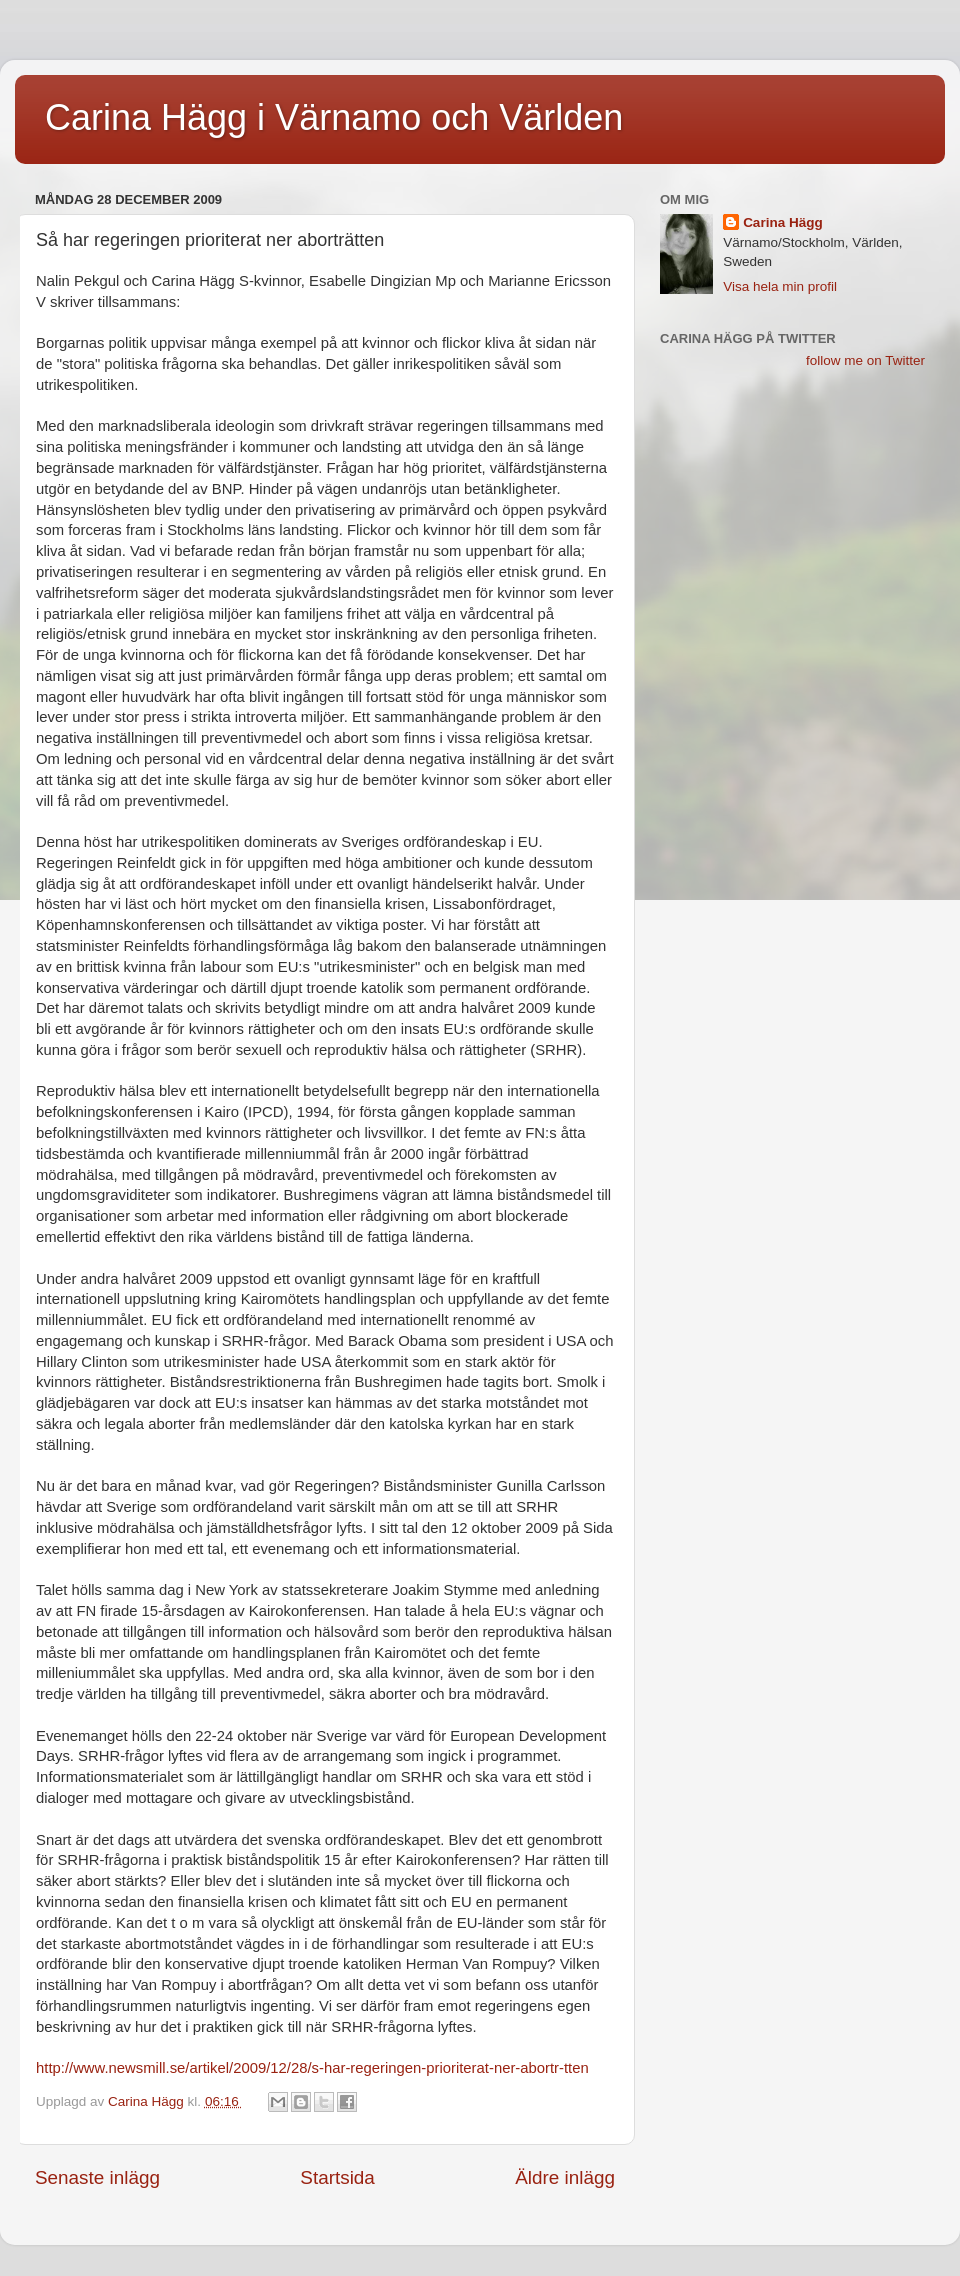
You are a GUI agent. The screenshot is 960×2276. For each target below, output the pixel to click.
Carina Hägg (783, 222)
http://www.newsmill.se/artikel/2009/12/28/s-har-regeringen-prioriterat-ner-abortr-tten (312, 2068)
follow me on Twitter (865, 360)
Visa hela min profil (780, 286)
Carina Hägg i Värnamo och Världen (334, 117)
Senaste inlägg (97, 2177)
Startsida (337, 2177)
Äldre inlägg (565, 2177)
